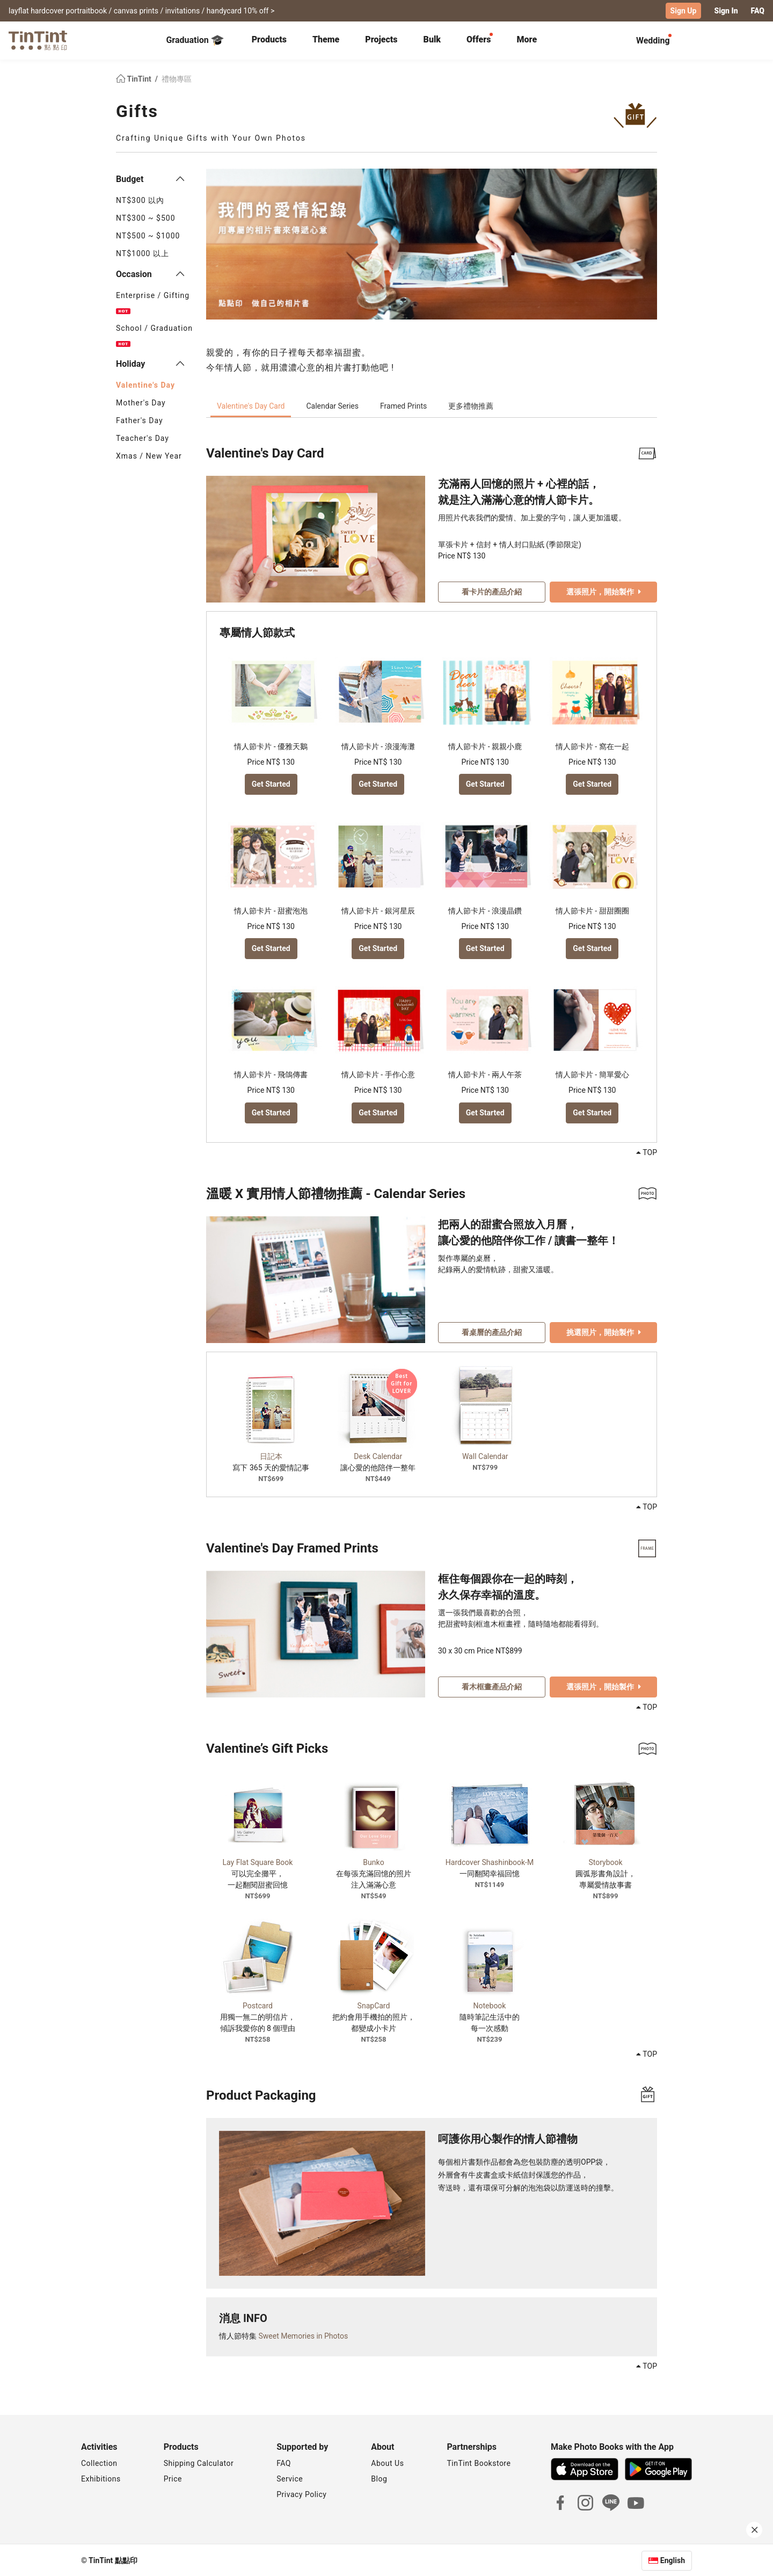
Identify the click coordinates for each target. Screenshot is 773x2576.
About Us (387, 2462)
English (672, 2559)
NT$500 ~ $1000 (148, 235)
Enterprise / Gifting (152, 302)
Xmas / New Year (149, 455)
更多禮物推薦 (470, 405)
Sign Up (683, 10)
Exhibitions (101, 2477)
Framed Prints (403, 405)
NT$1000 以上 (142, 253)
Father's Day (139, 420)
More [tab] (527, 39)
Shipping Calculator (199, 2462)
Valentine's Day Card (251, 405)
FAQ (757, 10)
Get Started (271, 783)
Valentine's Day (145, 384)
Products (269, 39)
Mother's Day (141, 402)
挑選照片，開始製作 (603, 1331)
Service (289, 2477)
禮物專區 (177, 78)
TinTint (134, 78)
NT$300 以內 (140, 199)
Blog (379, 2477)
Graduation (194, 39)
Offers (478, 39)
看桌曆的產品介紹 (492, 1331)
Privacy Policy (301, 2493)
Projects (381, 39)
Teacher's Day (142, 437)
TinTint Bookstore (479, 2462)
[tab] (269, 40)
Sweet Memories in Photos (303, 2335)
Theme (325, 39)
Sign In (726, 10)
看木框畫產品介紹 (492, 1686)
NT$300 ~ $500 (146, 217)
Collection (99, 2462)
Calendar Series (332, 405)
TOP (646, 1152)
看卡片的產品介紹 (492, 591)
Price (173, 2477)
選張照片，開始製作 (603, 591)
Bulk (432, 39)
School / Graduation (154, 334)
